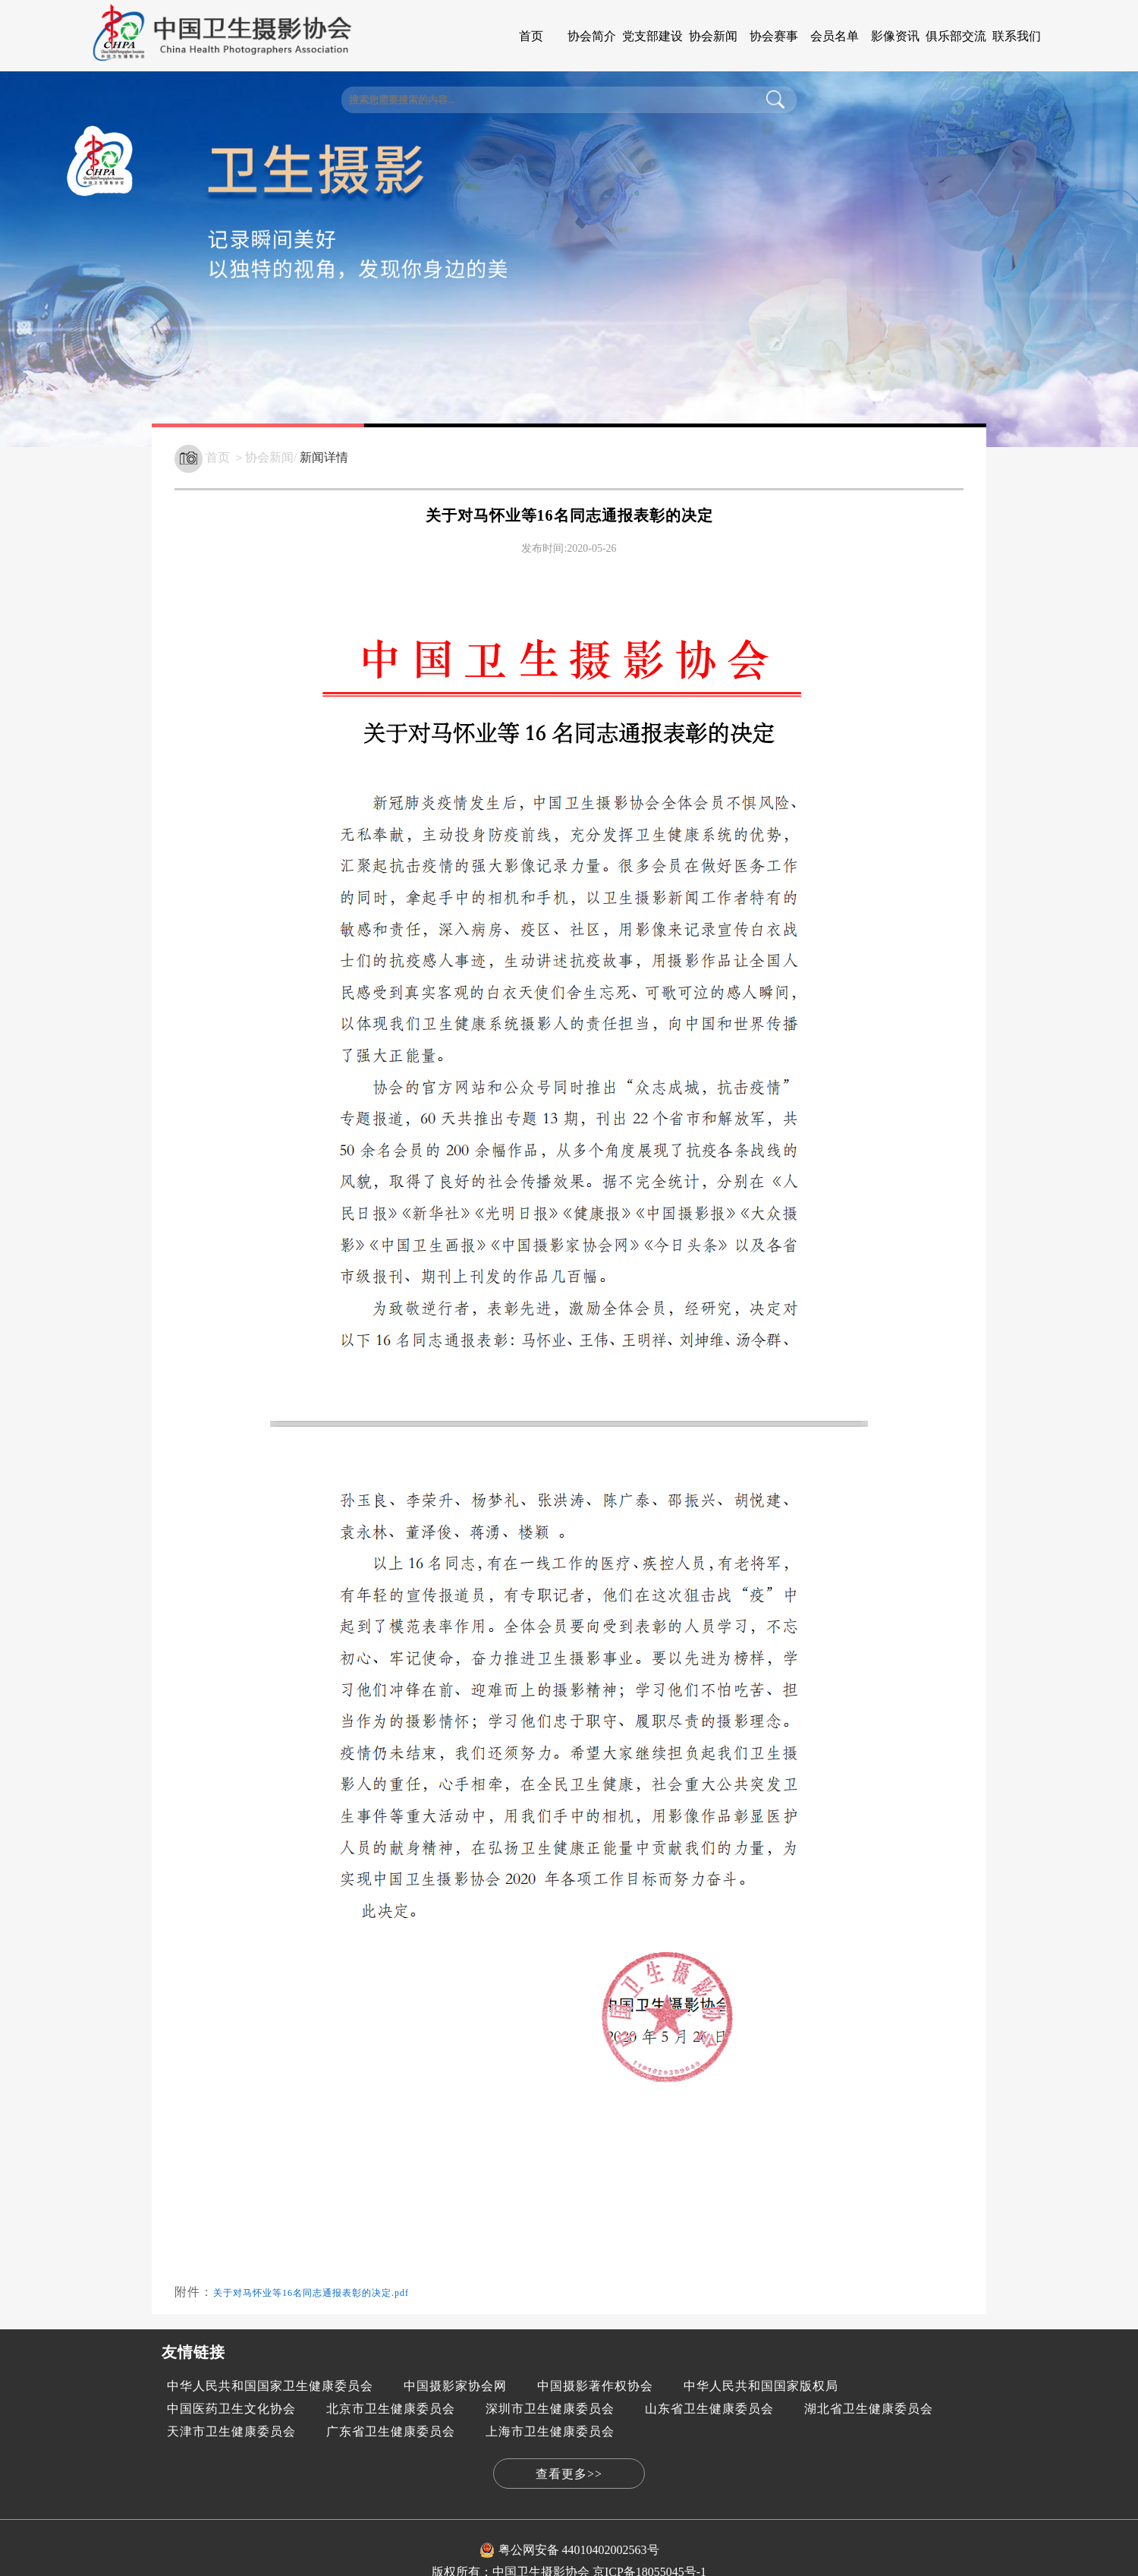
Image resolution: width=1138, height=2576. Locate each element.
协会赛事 (774, 36)
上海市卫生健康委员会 (550, 2431)
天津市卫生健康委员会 (231, 2431)
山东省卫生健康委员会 (709, 2408)
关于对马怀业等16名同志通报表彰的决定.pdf (311, 2293)
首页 (531, 36)
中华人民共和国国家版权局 (761, 2385)
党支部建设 (652, 36)
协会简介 (591, 36)
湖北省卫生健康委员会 (868, 2408)
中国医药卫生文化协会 (231, 2408)
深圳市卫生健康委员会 (550, 2408)
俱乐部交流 (956, 36)
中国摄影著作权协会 (595, 2385)
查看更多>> (569, 2473)
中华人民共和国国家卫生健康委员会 (270, 2385)
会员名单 (834, 36)
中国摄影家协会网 (455, 2385)
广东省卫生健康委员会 (390, 2431)
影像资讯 (895, 36)
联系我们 (1016, 36)
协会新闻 (713, 36)
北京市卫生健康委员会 (390, 2408)
